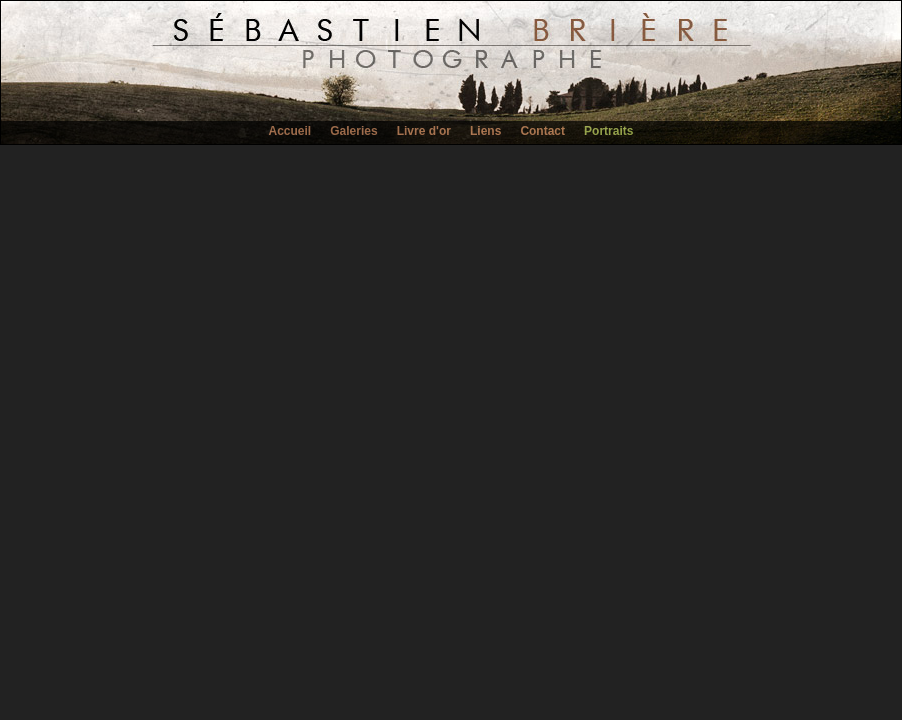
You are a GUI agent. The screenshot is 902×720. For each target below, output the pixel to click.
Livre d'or (424, 131)
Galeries (353, 131)
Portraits (608, 131)
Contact (542, 131)
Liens (485, 131)
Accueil (290, 131)
